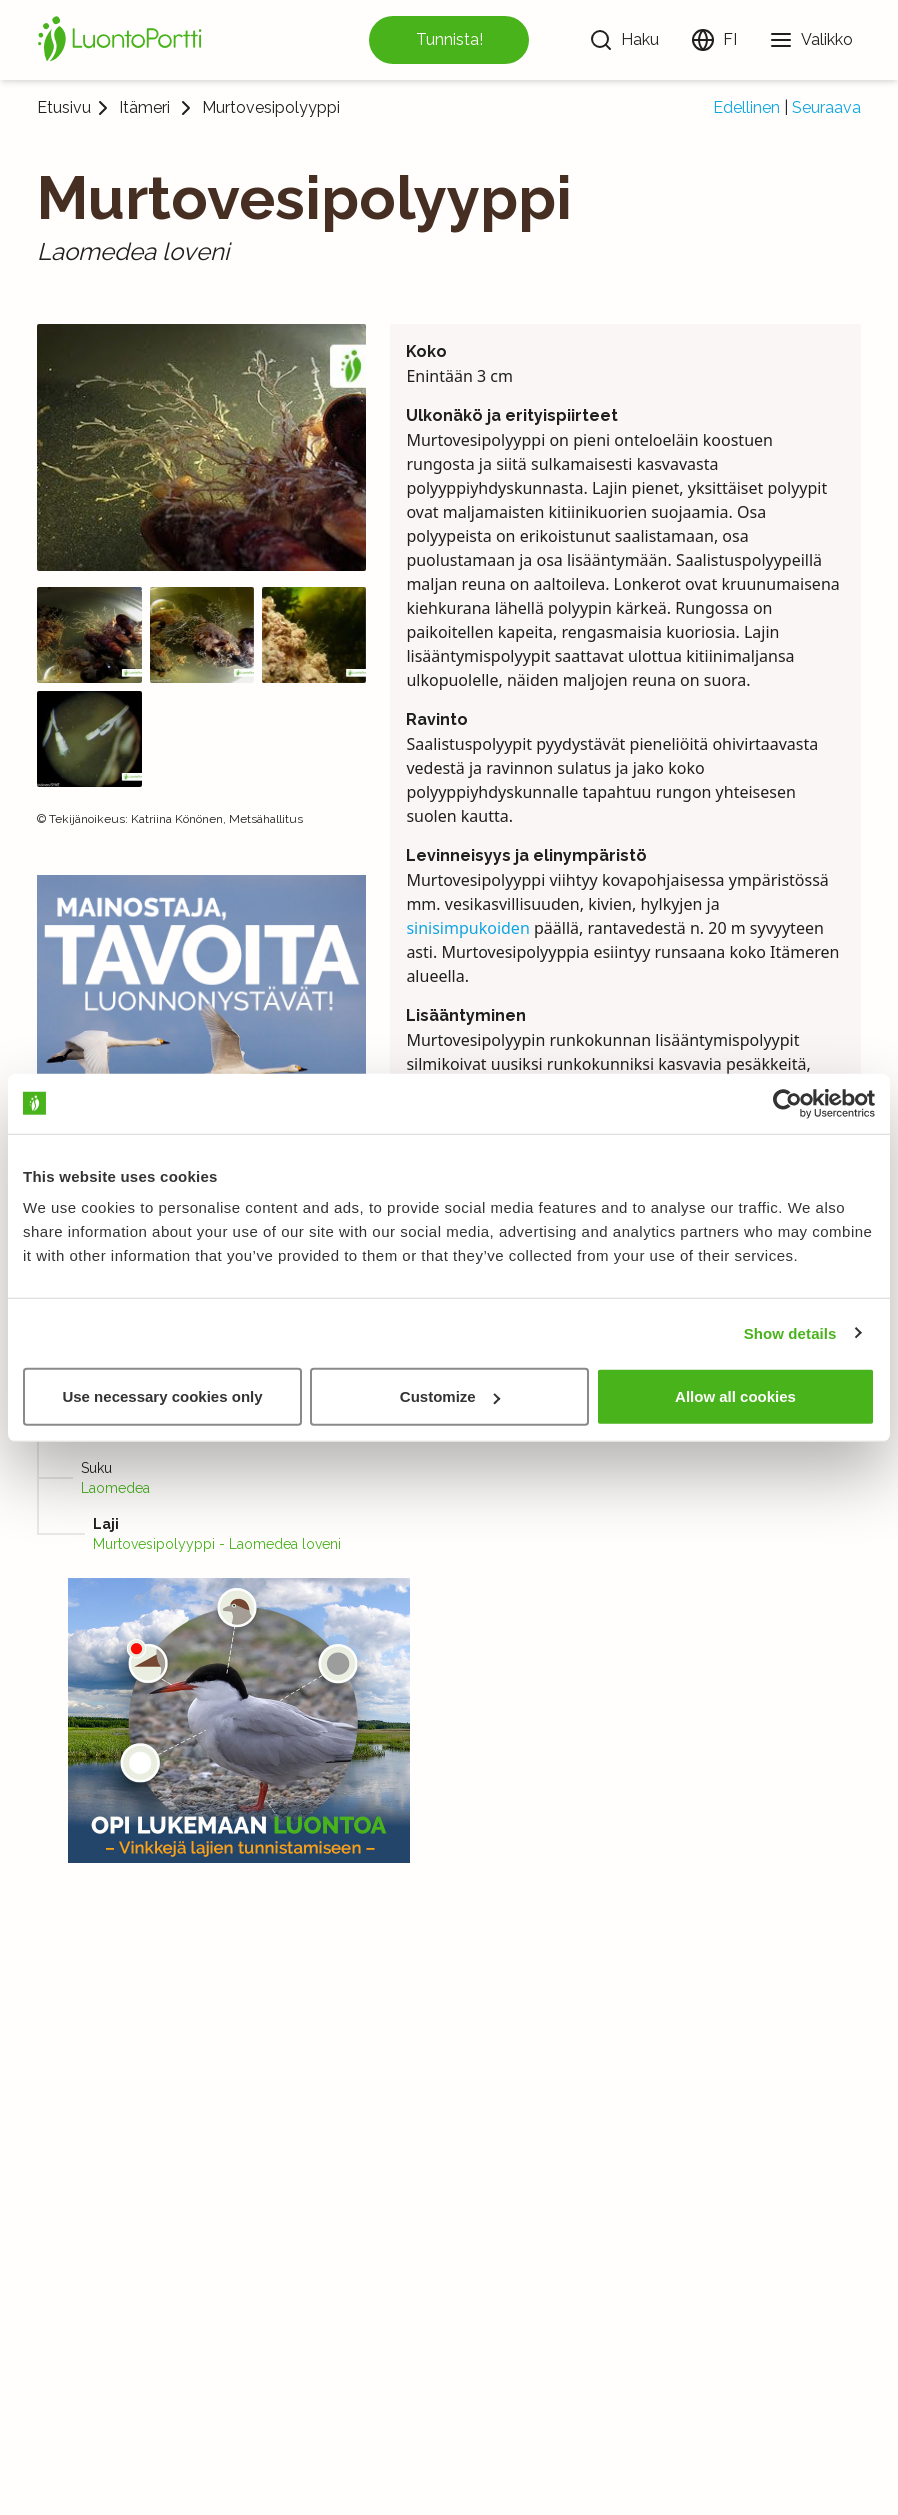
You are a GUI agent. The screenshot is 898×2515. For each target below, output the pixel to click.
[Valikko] (811, 40)
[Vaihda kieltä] (714, 40)
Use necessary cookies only (162, 1396)
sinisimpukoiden (467, 928)
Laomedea (115, 1488)
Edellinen (746, 107)
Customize (450, 1396)
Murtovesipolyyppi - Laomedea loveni (217, 1544)
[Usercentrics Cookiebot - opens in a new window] (787, 1103)
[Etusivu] (123, 40)
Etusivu (64, 107)
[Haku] (624, 40)
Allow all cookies (735, 1396)
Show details (790, 1332)
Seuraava (826, 107)
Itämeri (144, 108)
